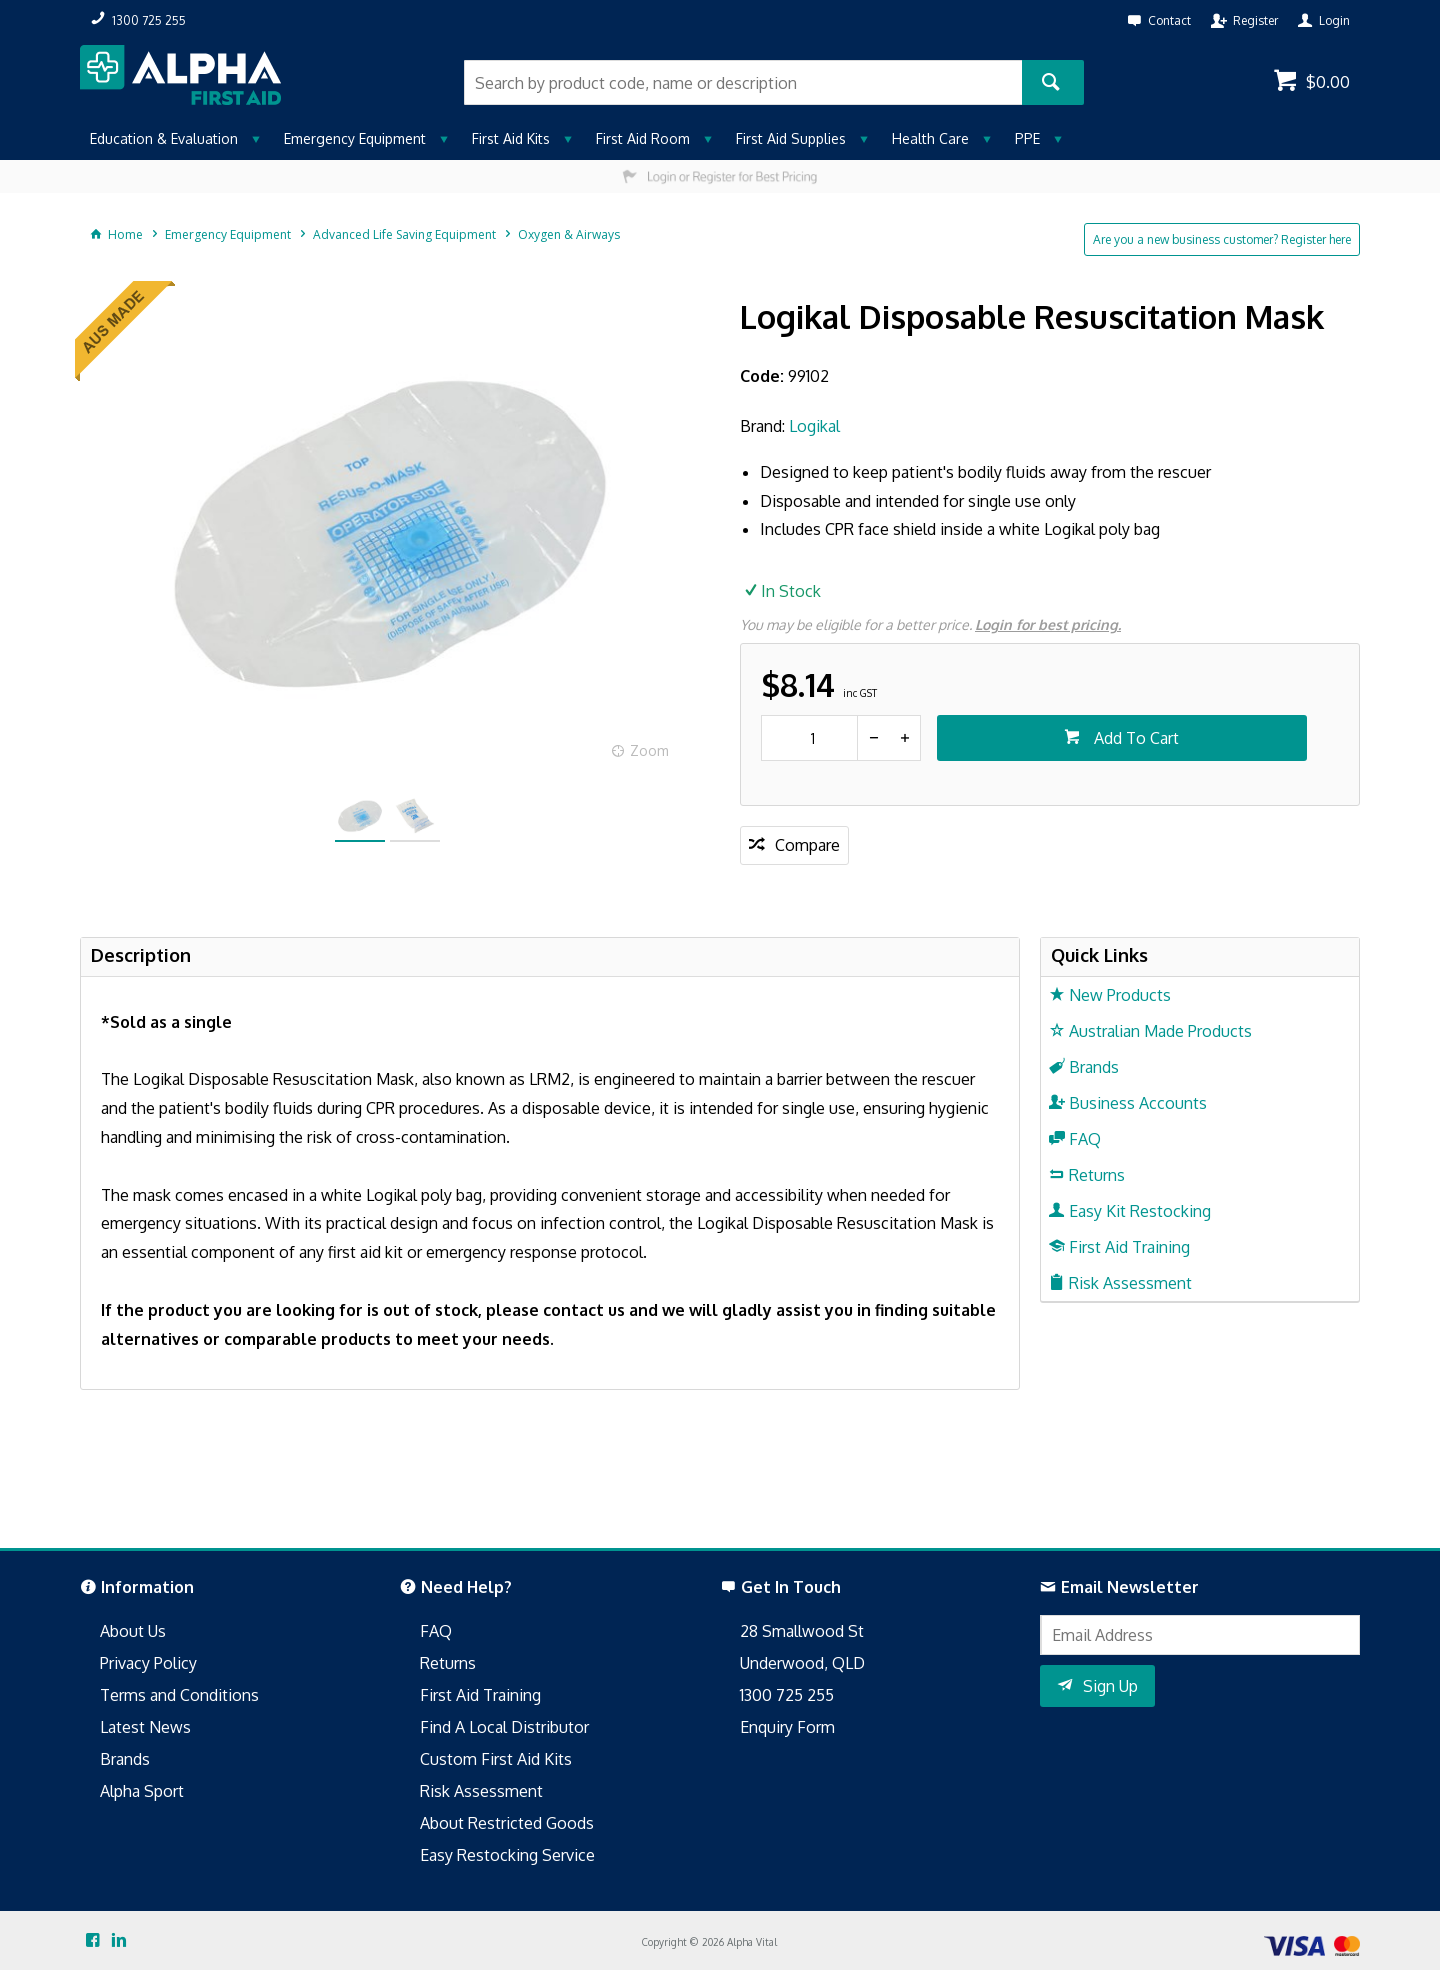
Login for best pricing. (1048, 624)
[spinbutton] (809, 738)
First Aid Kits (511, 138)
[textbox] (743, 82)
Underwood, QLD (802, 1663)
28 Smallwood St (802, 1631)
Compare (807, 845)
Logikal (814, 426)
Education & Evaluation (164, 138)
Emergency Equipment (355, 138)
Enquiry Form (787, 1727)
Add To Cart (1134, 738)
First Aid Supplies (791, 138)
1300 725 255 (787, 1695)
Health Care (930, 138)
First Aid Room (643, 138)
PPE (1027, 138)
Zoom (649, 750)
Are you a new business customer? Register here (1222, 239)
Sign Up (1110, 1686)
